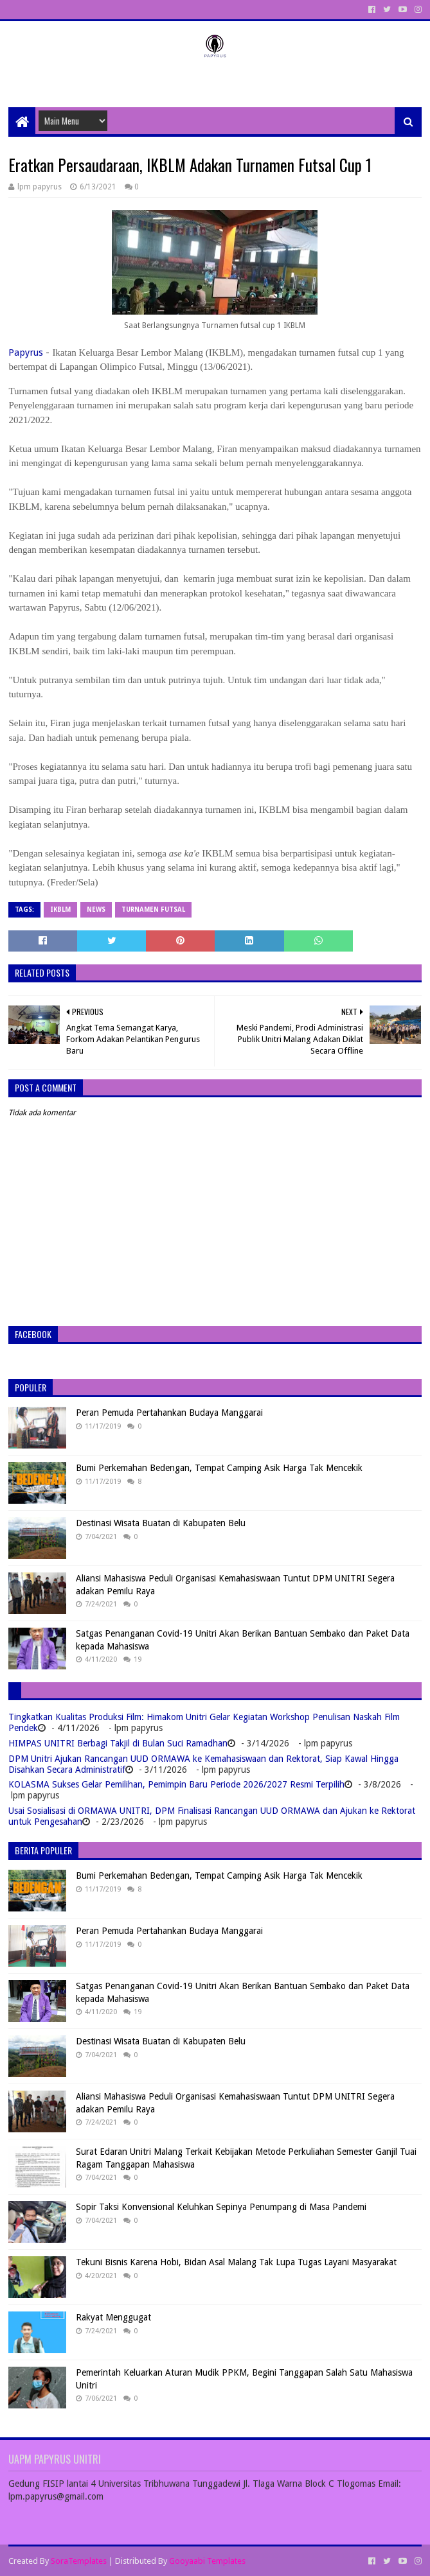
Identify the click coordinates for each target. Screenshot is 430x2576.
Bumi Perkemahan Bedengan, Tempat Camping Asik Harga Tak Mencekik (219, 1468)
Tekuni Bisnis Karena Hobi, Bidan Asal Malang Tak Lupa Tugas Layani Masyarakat (236, 2262)
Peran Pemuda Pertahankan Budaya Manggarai (169, 1412)
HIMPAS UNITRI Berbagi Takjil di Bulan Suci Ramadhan (118, 1743)
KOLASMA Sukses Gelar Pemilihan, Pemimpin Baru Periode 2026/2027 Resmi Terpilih (176, 1784)
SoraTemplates (79, 2561)
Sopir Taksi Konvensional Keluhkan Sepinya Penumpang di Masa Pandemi (221, 2207)
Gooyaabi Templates (207, 2561)
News (96, 909)
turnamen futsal (153, 909)
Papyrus (25, 352)
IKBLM (60, 909)
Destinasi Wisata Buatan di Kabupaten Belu (161, 1523)
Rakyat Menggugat (113, 2317)
